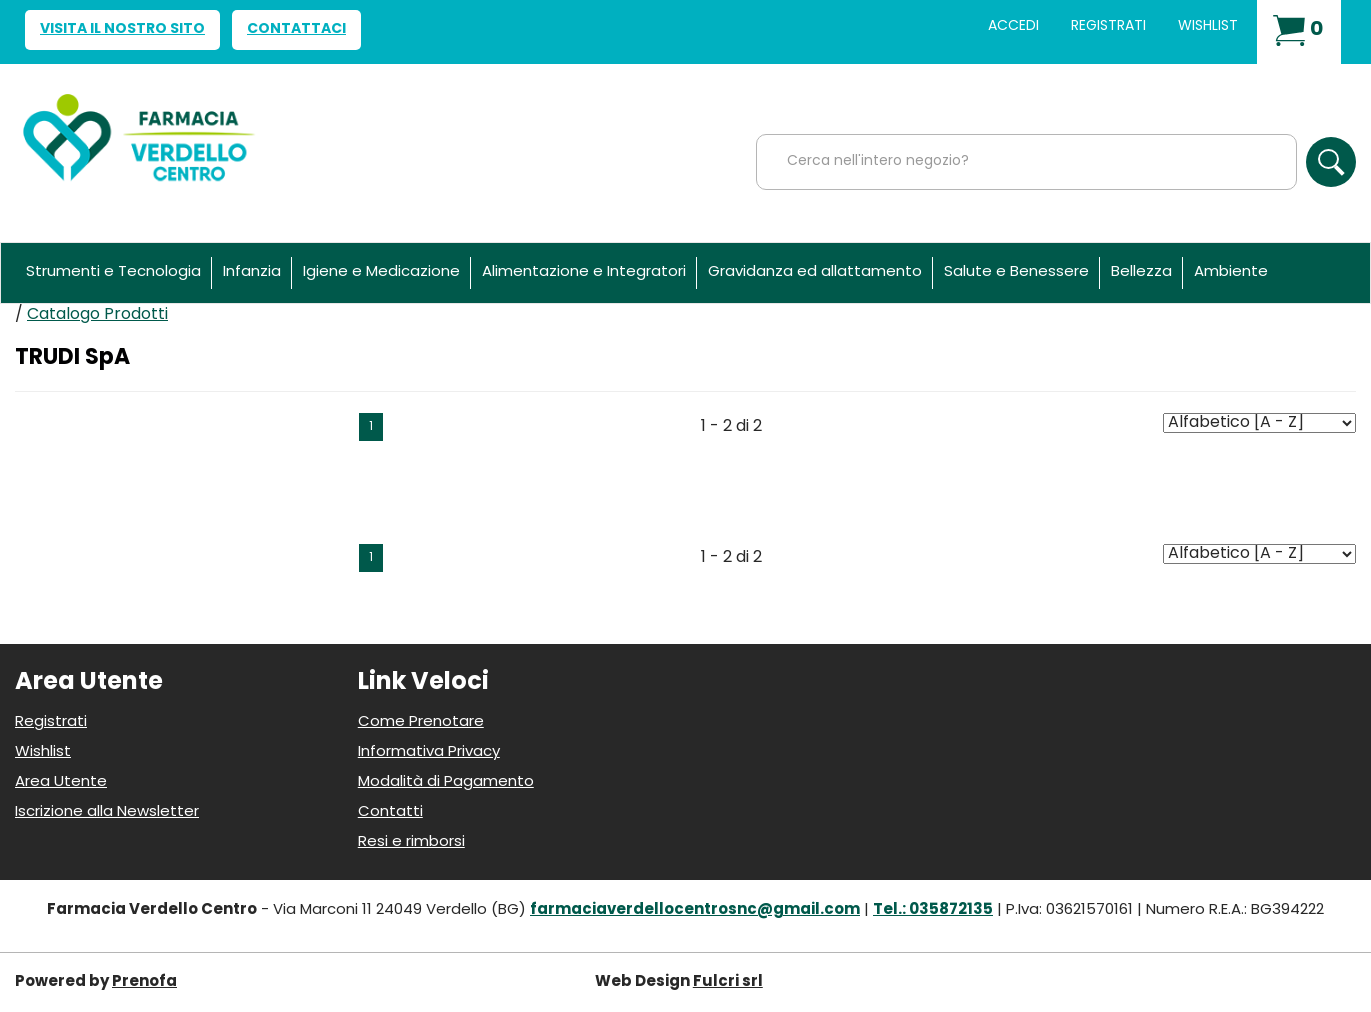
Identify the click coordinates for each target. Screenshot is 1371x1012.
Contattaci (296, 29)
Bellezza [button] (1141, 272)
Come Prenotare (421, 722)
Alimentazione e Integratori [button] (584, 272)
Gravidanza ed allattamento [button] (815, 272)
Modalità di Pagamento (446, 782)
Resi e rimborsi (411, 842)
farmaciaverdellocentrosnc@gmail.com (695, 910)
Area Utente (61, 782)
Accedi (1013, 26)
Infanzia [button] (252, 272)
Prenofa (144, 982)
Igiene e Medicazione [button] (381, 272)
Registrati (1108, 26)
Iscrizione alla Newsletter (107, 812)
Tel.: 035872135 (933, 910)
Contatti (390, 812)
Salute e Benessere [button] (1016, 272)
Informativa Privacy (429, 752)
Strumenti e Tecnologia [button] (113, 272)
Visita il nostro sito (122, 29)
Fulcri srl (728, 982)
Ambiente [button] (1231, 272)
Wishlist (1208, 26)
